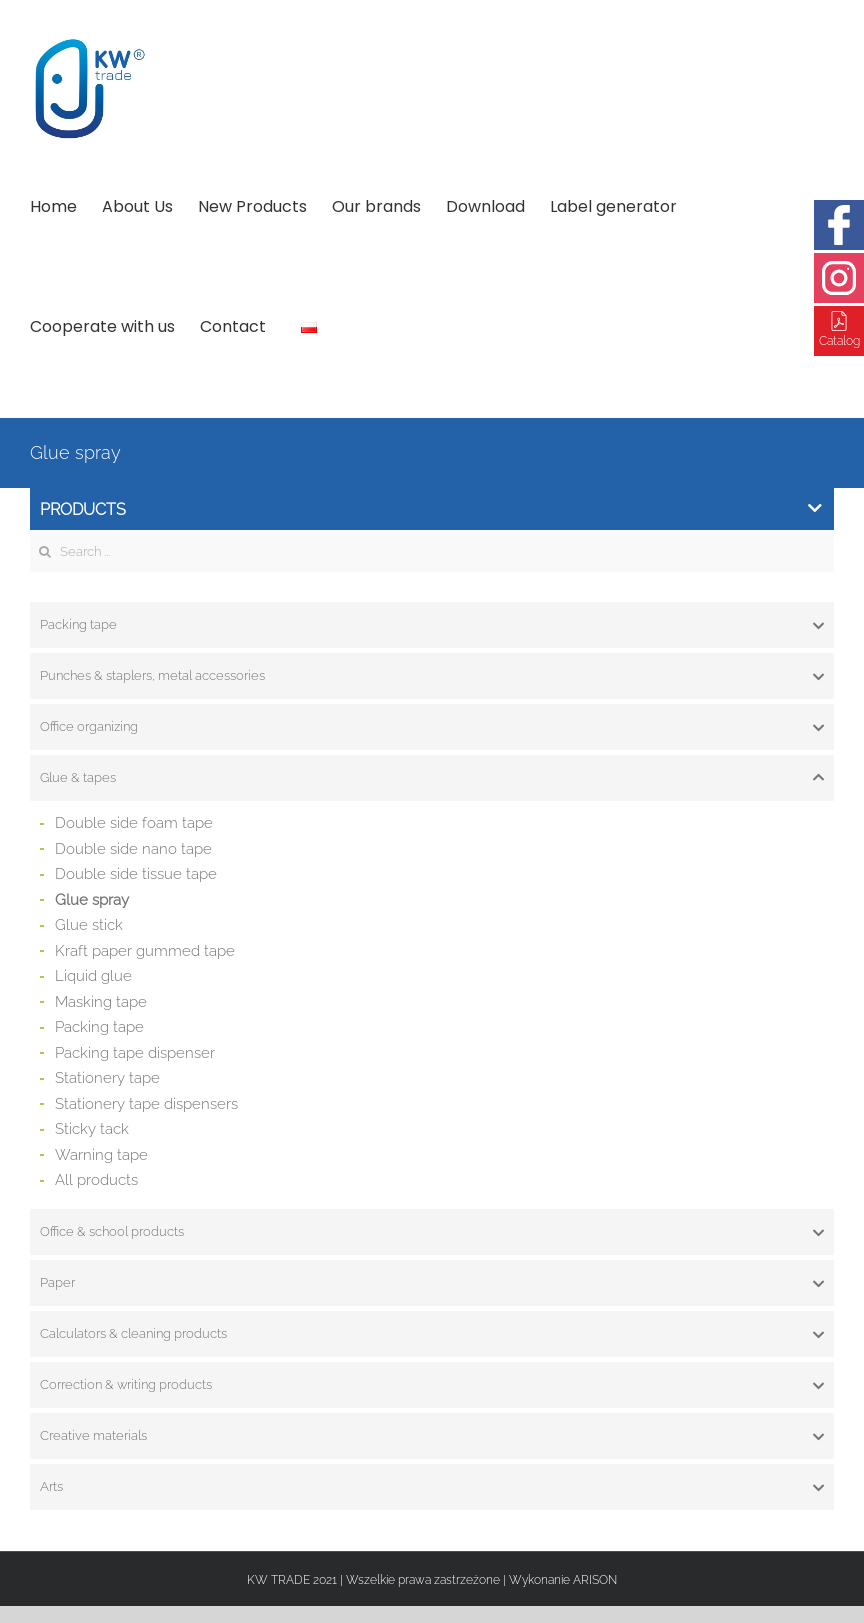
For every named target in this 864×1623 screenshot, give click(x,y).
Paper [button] (432, 1283)
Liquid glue (93, 976)
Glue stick (89, 925)
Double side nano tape (133, 849)
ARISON (595, 1580)
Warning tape (101, 1155)
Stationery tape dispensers (146, 1104)
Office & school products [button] (432, 1232)
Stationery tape (107, 1078)
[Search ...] (432, 551)
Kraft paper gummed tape (145, 951)
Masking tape (101, 1002)
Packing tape (99, 1027)
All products (96, 1180)
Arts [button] (432, 1487)
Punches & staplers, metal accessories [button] (432, 676)
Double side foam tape (134, 823)
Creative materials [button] (432, 1436)
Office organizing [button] (432, 727)
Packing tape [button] (432, 625)
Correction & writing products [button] (432, 1385)
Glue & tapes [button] (432, 778)
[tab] (432, 625)
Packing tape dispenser (135, 1053)
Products (431, 509)
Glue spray (92, 900)
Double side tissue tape (136, 874)
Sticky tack (92, 1129)
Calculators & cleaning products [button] (432, 1334)
